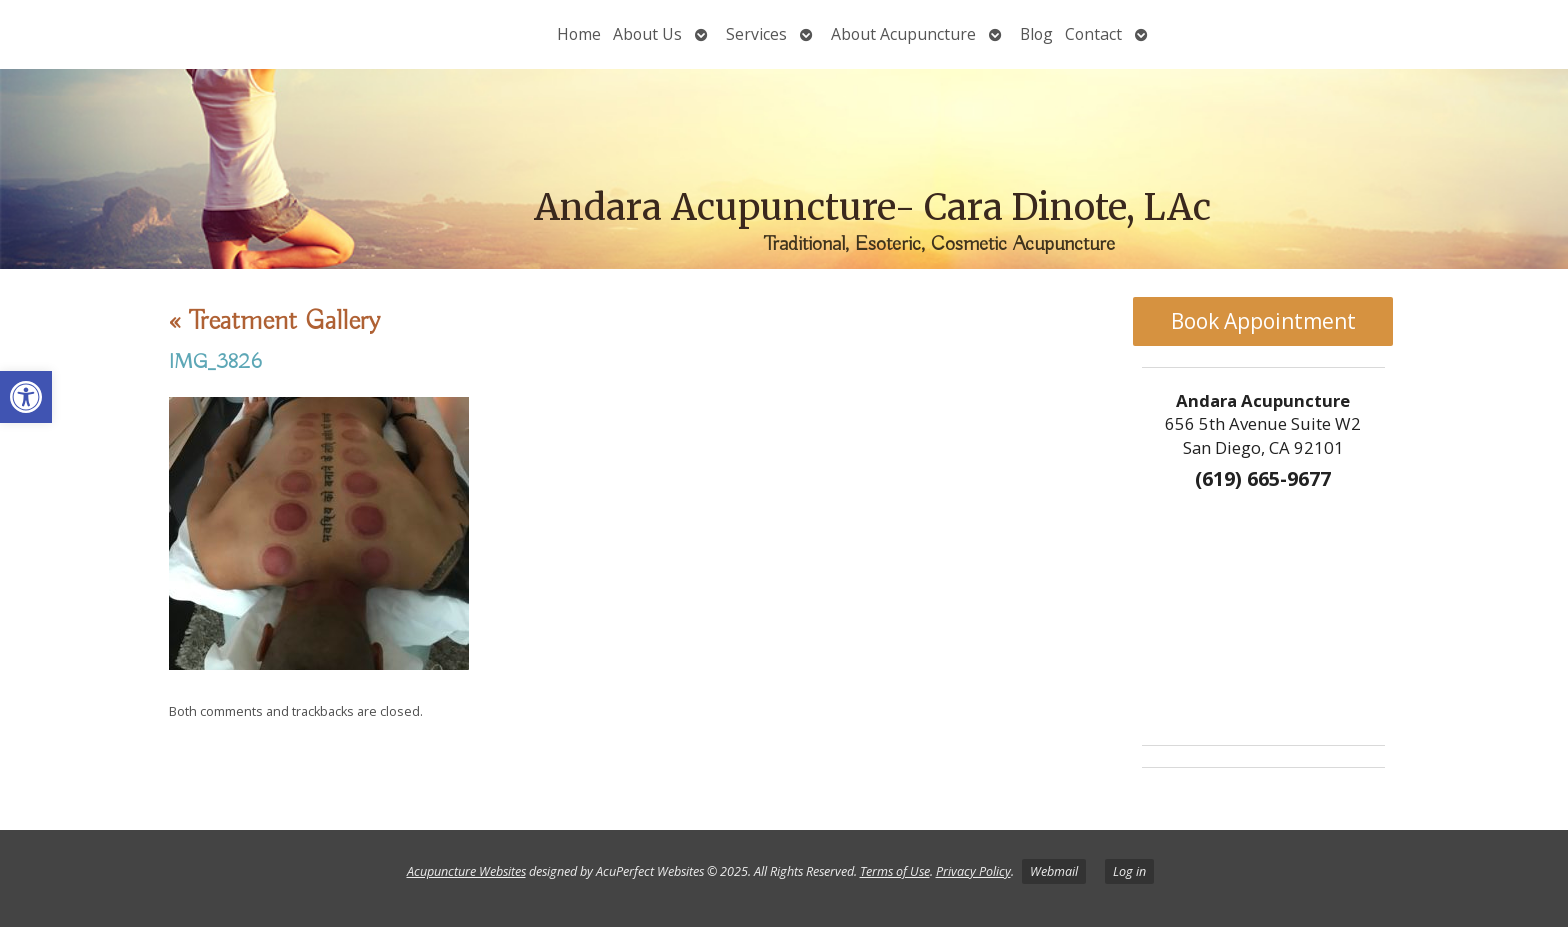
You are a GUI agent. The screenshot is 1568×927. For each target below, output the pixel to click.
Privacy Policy (973, 871)
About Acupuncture (903, 34)
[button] (26, 397)
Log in (1129, 871)
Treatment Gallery (274, 321)
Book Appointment (1263, 321)
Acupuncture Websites (466, 871)
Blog (1036, 34)
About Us (647, 34)
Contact (1093, 34)
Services (756, 34)
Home (579, 34)
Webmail (1054, 871)
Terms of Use (895, 871)
